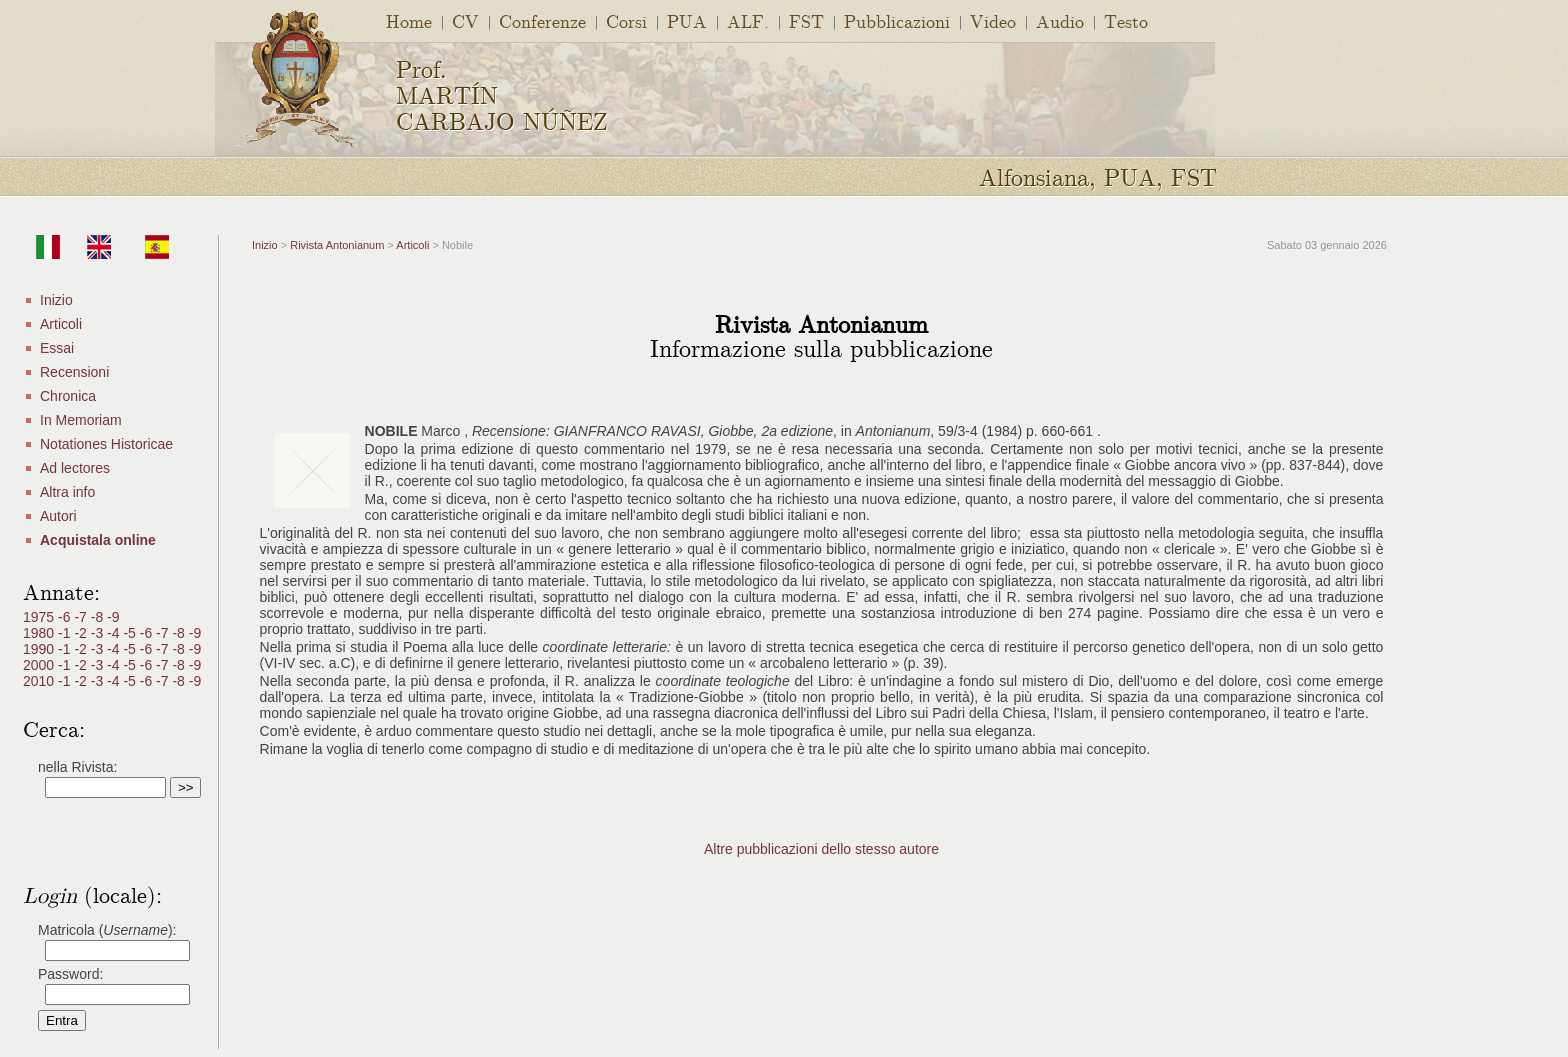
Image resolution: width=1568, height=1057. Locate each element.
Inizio (56, 300)
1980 (40, 633)
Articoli (61, 324)
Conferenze (542, 20)
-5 (131, 633)
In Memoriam (81, 420)
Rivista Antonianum (337, 245)
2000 (40, 665)
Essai (57, 348)
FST (806, 20)
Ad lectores (75, 468)
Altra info (67, 492)
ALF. (748, 20)
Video (993, 20)
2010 (40, 681)
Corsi (626, 20)
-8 (99, 617)
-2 (82, 633)
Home (409, 20)
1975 (40, 617)
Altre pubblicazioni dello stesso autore (821, 849)
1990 (40, 649)
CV (465, 20)
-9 (113, 617)
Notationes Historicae (106, 444)
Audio (1060, 20)
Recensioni (74, 372)
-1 (66, 633)
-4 (115, 633)
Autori (58, 516)
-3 (99, 633)
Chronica (68, 396)
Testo (1126, 20)
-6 (66, 617)
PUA (687, 20)
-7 (82, 617)
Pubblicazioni (897, 20)
